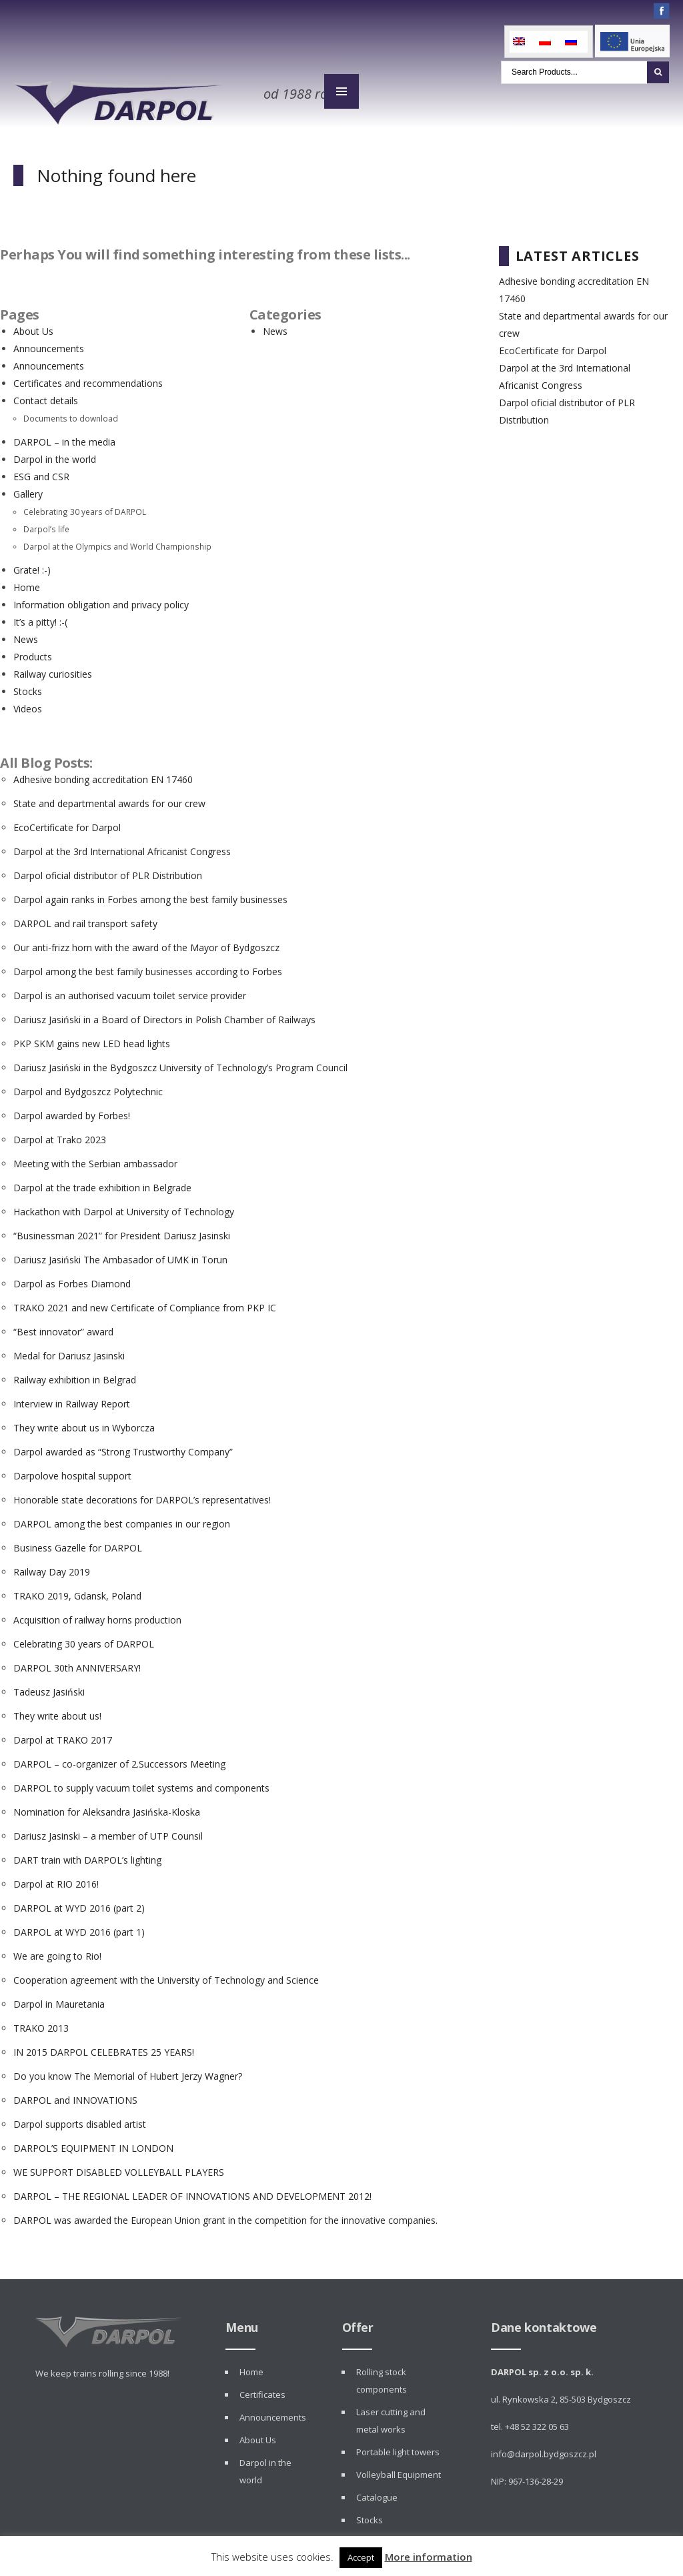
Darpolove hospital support (72, 1471)
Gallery (28, 489)
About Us (33, 326)
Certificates (262, 2390)
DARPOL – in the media (64, 437)
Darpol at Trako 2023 (59, 1135)
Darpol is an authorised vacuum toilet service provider (129, 991)
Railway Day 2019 (51, 1567)
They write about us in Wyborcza (84, 1423)
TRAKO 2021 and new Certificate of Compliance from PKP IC (144, 1303)
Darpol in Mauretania (59, 1999)
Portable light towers (398, 2447)
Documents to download (70, 413)
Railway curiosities (52, 669)
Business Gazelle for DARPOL (77, 1543)
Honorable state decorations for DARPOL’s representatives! (142, 1495)
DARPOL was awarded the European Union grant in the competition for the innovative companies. (225, 2215)
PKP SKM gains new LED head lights (91, 1039)
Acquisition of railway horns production (97, 1615)
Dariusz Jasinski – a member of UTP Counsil (108, 1831)
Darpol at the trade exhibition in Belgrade (102, 1183)
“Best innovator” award (63, 1327)
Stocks (27, 686)
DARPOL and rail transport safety (85, 918)
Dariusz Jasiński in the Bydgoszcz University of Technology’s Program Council (180, 1063)
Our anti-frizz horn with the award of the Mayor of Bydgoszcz (146, 942)
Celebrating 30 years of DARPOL (84, 507)
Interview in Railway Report (71, 1399)
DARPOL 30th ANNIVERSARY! (77, 1663)
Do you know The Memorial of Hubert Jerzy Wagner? (127, 2071)
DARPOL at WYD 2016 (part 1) (79, 1927)
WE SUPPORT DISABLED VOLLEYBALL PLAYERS (118, 2167)
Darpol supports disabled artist (79, 2119)
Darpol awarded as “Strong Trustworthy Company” (123, 1447)
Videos (27, 704)
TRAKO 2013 (41, 2023)
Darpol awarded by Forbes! (71, 1111)
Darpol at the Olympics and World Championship (117, 541)
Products (32, 652)
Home (26, 582)
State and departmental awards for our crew (109, 798)
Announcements (48, 344)
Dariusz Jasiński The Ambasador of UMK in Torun (120, 1255)
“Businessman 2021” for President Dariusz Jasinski (121, 1231)
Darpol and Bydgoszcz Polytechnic (88, 1087)
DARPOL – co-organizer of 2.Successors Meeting (119, 1759)
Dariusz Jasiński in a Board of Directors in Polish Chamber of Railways (164, 1015)
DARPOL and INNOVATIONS (75, 2095)
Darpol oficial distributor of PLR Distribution (107, 870)
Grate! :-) (32, 565)
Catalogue (377, 2493)
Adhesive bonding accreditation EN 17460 (103, 774)
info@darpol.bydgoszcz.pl (543, 2449)
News (25, 634)
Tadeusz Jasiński (49, 1687)
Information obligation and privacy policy (101, 600)
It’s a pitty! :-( (40, 617)
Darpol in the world (54, 454)
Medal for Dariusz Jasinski (69, 1351)
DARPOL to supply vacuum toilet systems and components (141, 1783)
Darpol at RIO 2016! (56, 1879)
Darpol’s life (46, 524)
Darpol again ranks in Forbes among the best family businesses (150, 894)
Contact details (45, 396)
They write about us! (57, 1711)
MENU (341, 92)
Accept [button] (361, 2557)
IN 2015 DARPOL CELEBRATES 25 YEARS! (103, 2047)
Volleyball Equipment (398, 2470)
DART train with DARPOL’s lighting (87, 1855)
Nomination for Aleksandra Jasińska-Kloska (106, 1807)
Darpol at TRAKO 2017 (62, 1735)
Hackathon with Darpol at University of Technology (123, 1207)
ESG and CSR (41, 472)
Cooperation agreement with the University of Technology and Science (166, 1975)
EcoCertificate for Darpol (67, 822)
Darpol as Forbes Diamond (72, 1279)
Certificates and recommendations (88, 378)
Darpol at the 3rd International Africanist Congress (122, 846)
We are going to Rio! (57, 1951)
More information (428, 2556)
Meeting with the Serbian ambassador (95, 1159)
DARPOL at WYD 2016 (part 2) (79, 1903)
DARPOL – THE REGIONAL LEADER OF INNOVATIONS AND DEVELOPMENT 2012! (192, 2191)
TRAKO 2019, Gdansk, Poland (77, 1591)
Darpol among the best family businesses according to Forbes (147, 966)
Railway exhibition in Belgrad (74, 1375)
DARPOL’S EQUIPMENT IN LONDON (93, 2143)
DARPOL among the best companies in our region (121, 1519)
